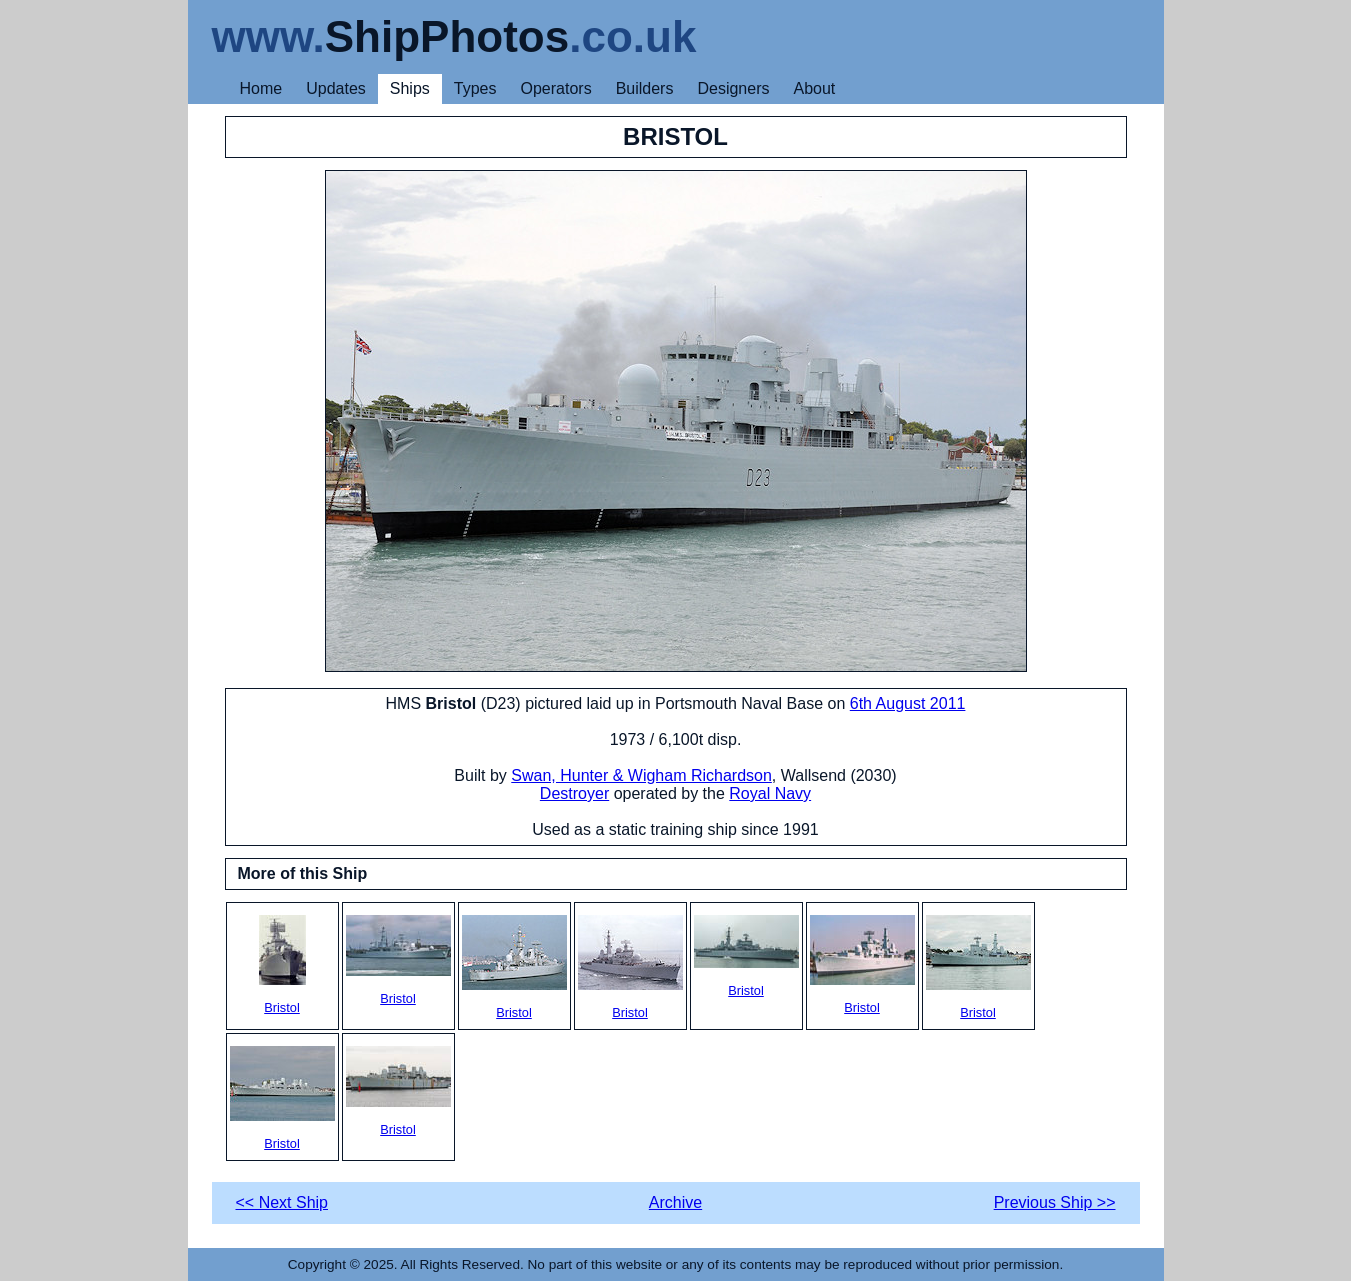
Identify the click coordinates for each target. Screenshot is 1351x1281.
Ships (410, 88)
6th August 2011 (908, 703)
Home (261, 88)
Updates (336, 88)
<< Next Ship (282, 1202)
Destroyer (574, 793)
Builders (645, 88)
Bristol (282, 965)
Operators (556, 88)
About (814, 88)
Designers (733, 88)
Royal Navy (770, 793)
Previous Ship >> (1055, 1202)
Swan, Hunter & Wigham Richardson (641, 775)
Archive (675, 1202)
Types (475, 88)
